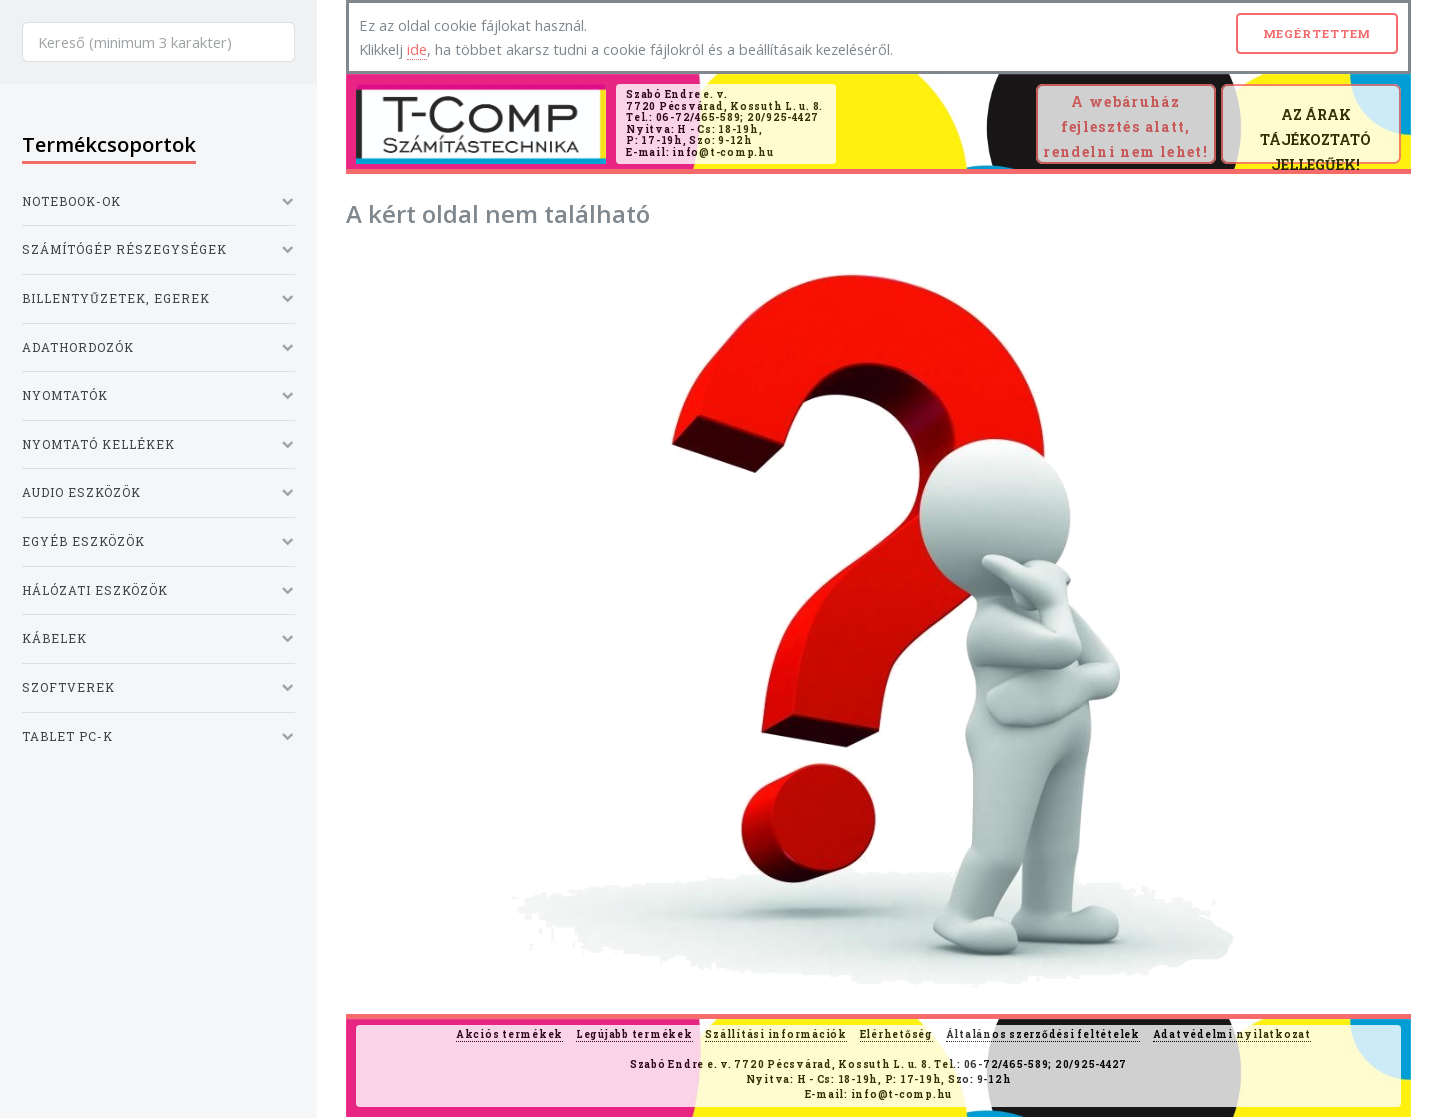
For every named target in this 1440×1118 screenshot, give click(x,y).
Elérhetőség (896, 1034)
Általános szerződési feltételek (1043, 1034)
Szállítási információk (776, 1034)
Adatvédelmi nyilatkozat (1232, 1034)
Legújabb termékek (634, 1034)
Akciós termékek (509, 1034)
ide (417, 49)
